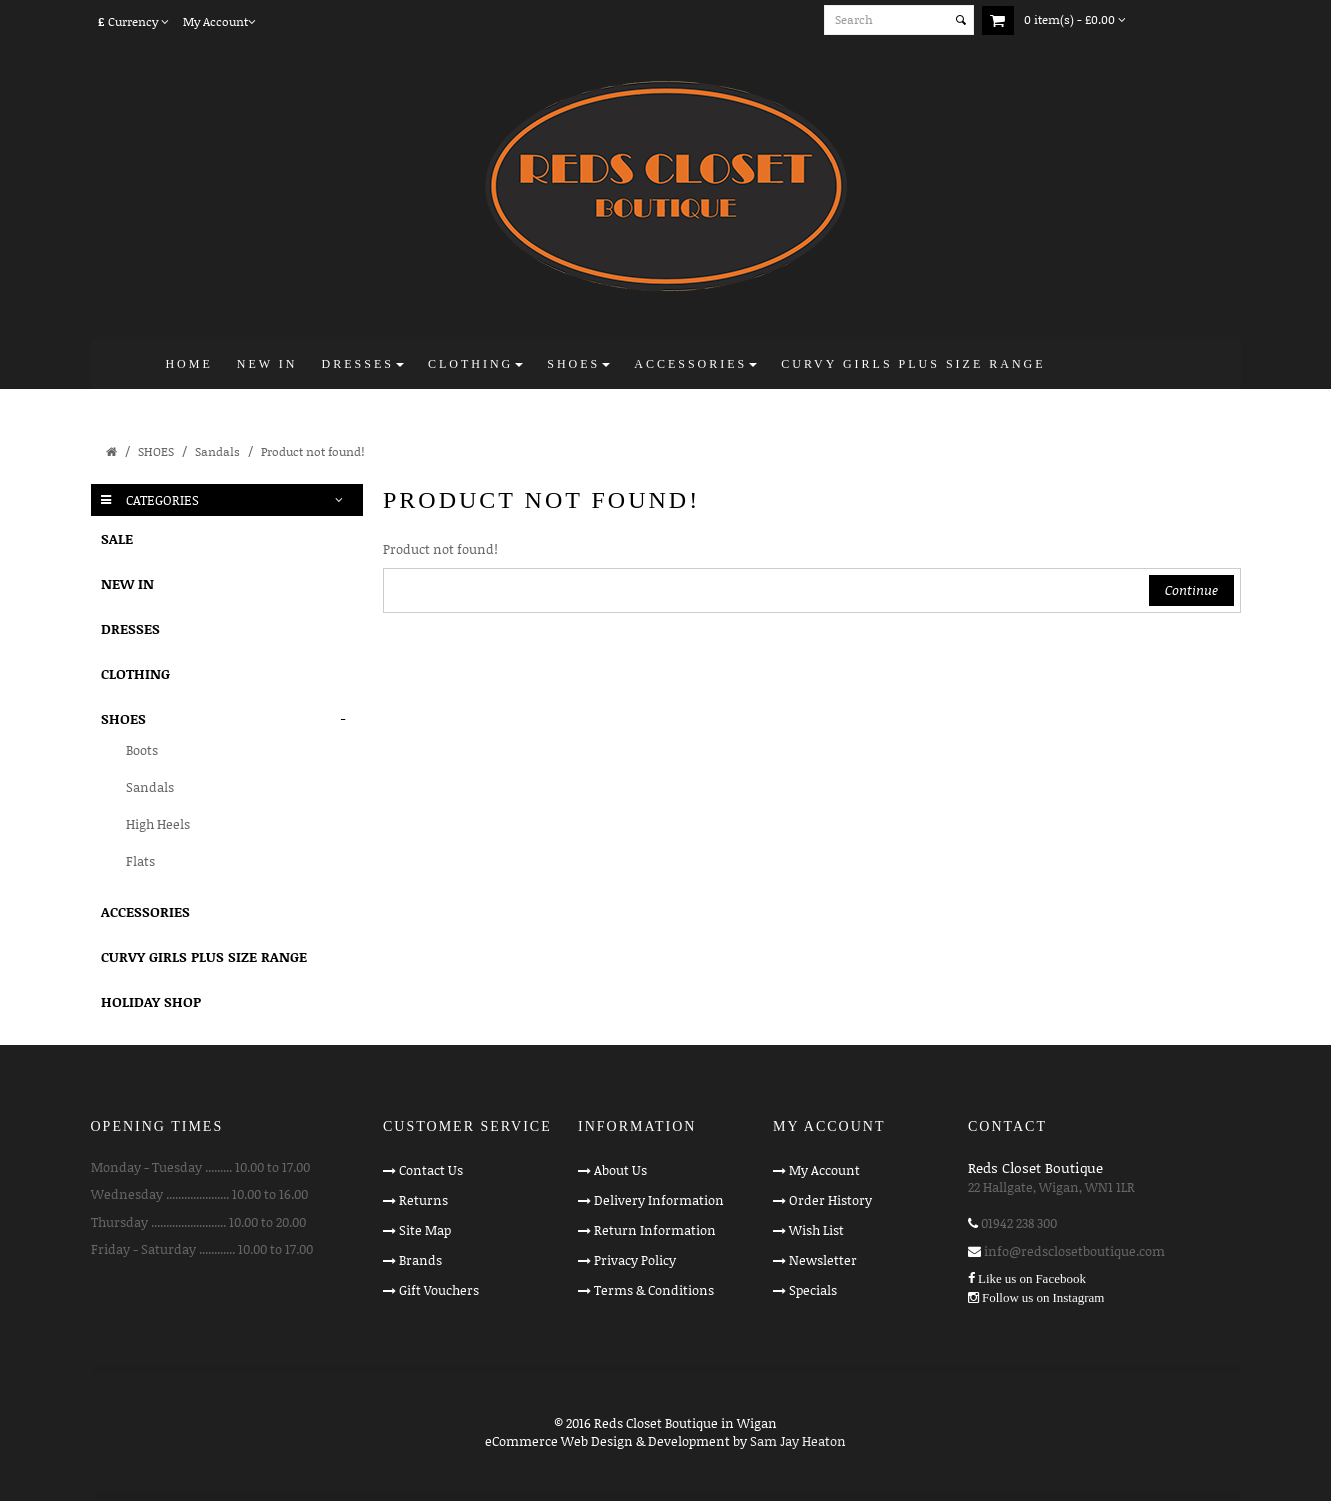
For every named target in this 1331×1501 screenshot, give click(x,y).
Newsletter (823, 1260)
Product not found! (312, 451)
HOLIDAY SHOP (151, 1001)
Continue (1191, 590)
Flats (140, 861)
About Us (620, 1170)
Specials (813, 1290)
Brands (420, 1260)
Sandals (217, 451)
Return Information (655, 1230)
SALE (117, 538)
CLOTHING (135, 673)
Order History (830, 1200)
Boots (142, 750)
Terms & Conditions (654, 1290)
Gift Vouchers (439, 1290)
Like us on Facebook (1032, 1278)
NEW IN (127, 583)
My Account (824, 1170)
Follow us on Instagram (1043, 1297)
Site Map (425, 1230)
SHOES (156, 451)
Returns (423, 1200)
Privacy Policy (635, 1260)
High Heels (158, 824)
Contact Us (431, 1170)
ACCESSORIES (145, 911)
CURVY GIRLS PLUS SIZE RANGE (204, 956)
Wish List (816, 1230)
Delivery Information (659, 1200)
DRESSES (130, 628)
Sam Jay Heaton (798, 1441)
